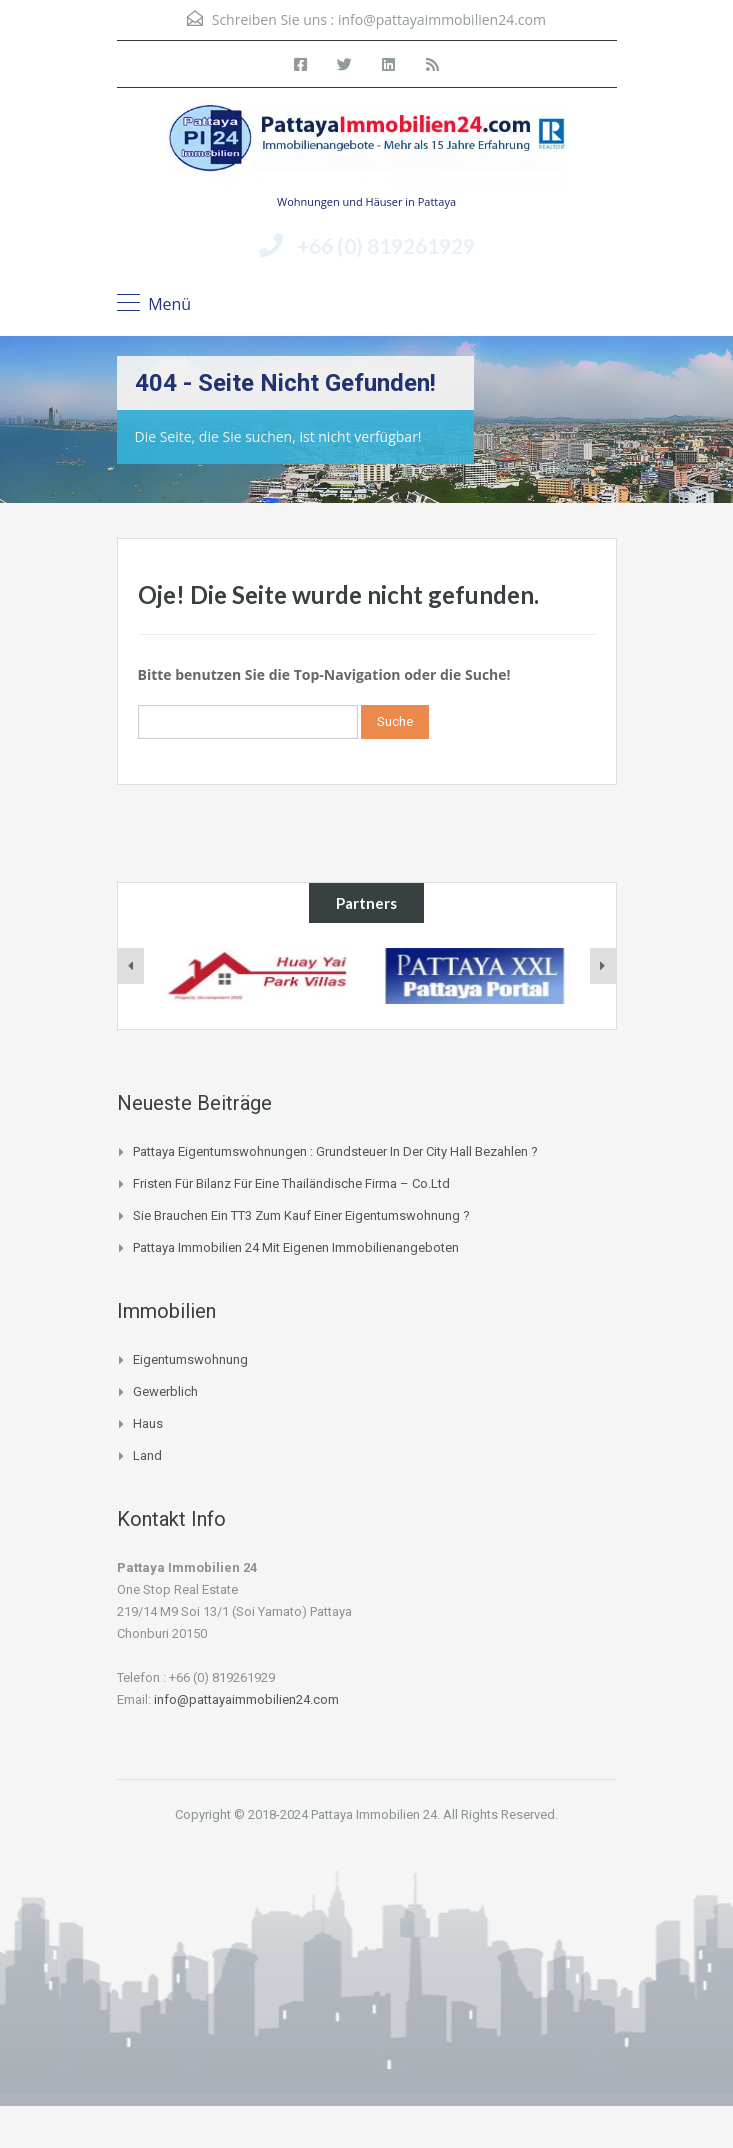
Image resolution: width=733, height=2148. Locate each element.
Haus (148, 1423)
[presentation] (131, 966)
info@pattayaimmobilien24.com (442, 19)
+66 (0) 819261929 (386, 245)
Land (147, 1455)
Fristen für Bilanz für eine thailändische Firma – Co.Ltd (291, 1183)
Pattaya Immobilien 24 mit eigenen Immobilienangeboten (296, 1247)
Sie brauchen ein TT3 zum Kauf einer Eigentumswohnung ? (301, 1215)
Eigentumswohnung (190, 1359)
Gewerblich (165, 1391)
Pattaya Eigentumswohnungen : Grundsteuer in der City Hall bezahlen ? (335, 1151)
